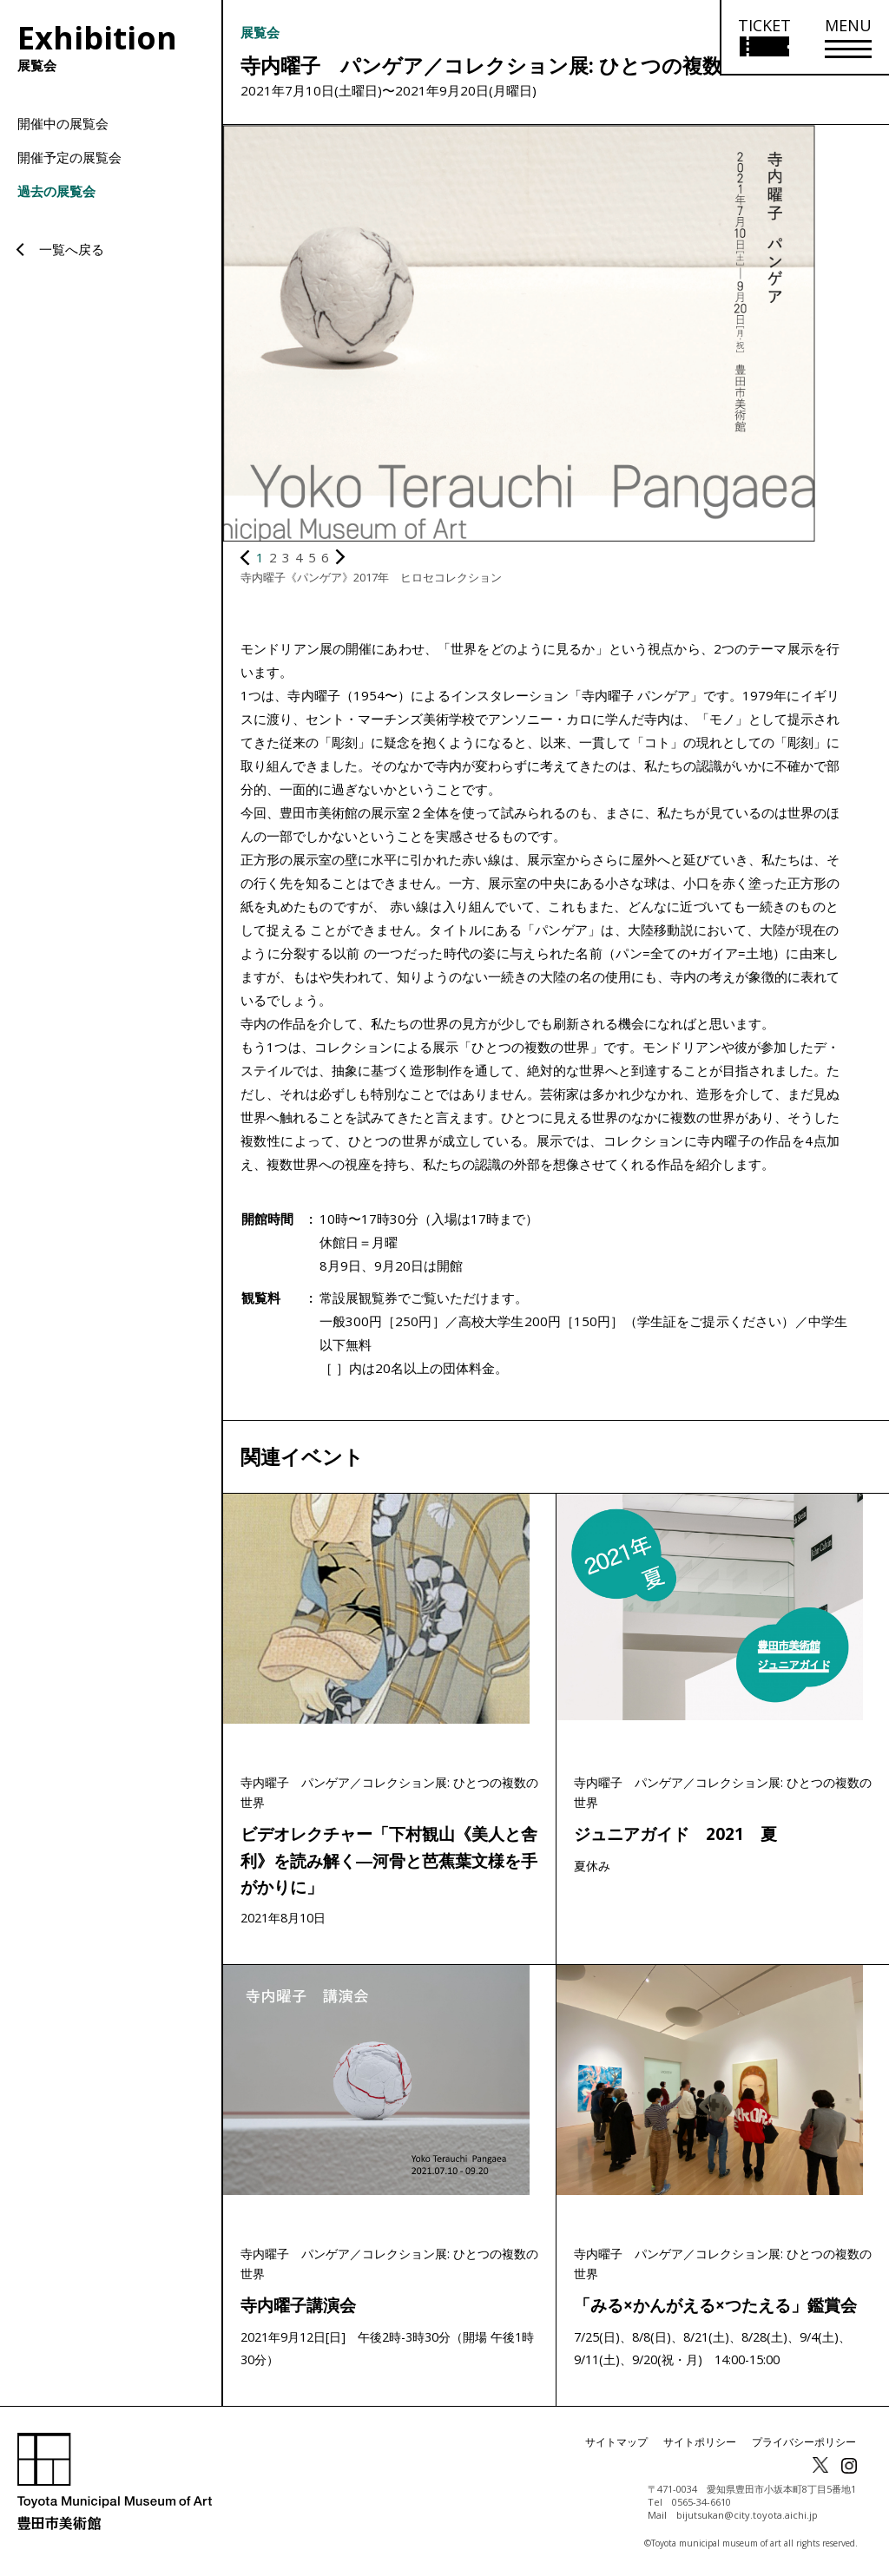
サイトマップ (616, 2448)
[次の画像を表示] (340, 556)
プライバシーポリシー (804, 2448)
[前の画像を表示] (246, 556)
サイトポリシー (699, 2448)
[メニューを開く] (848, 38)
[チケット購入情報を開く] (763, 38)
